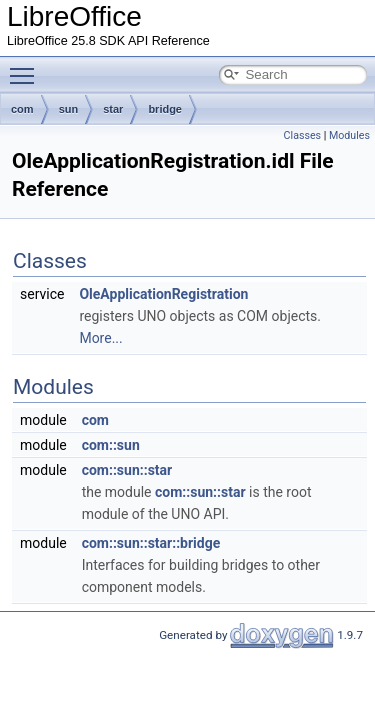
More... (100, 338)
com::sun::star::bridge (151, 543)
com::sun (111, 445)
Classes (302, 135)
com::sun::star (127, 470)
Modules (349, 135)
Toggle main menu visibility (27, 67)
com (22, 109)
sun (69, 109)
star (113, 109)
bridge (165, 109)
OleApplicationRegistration (163, 294)
